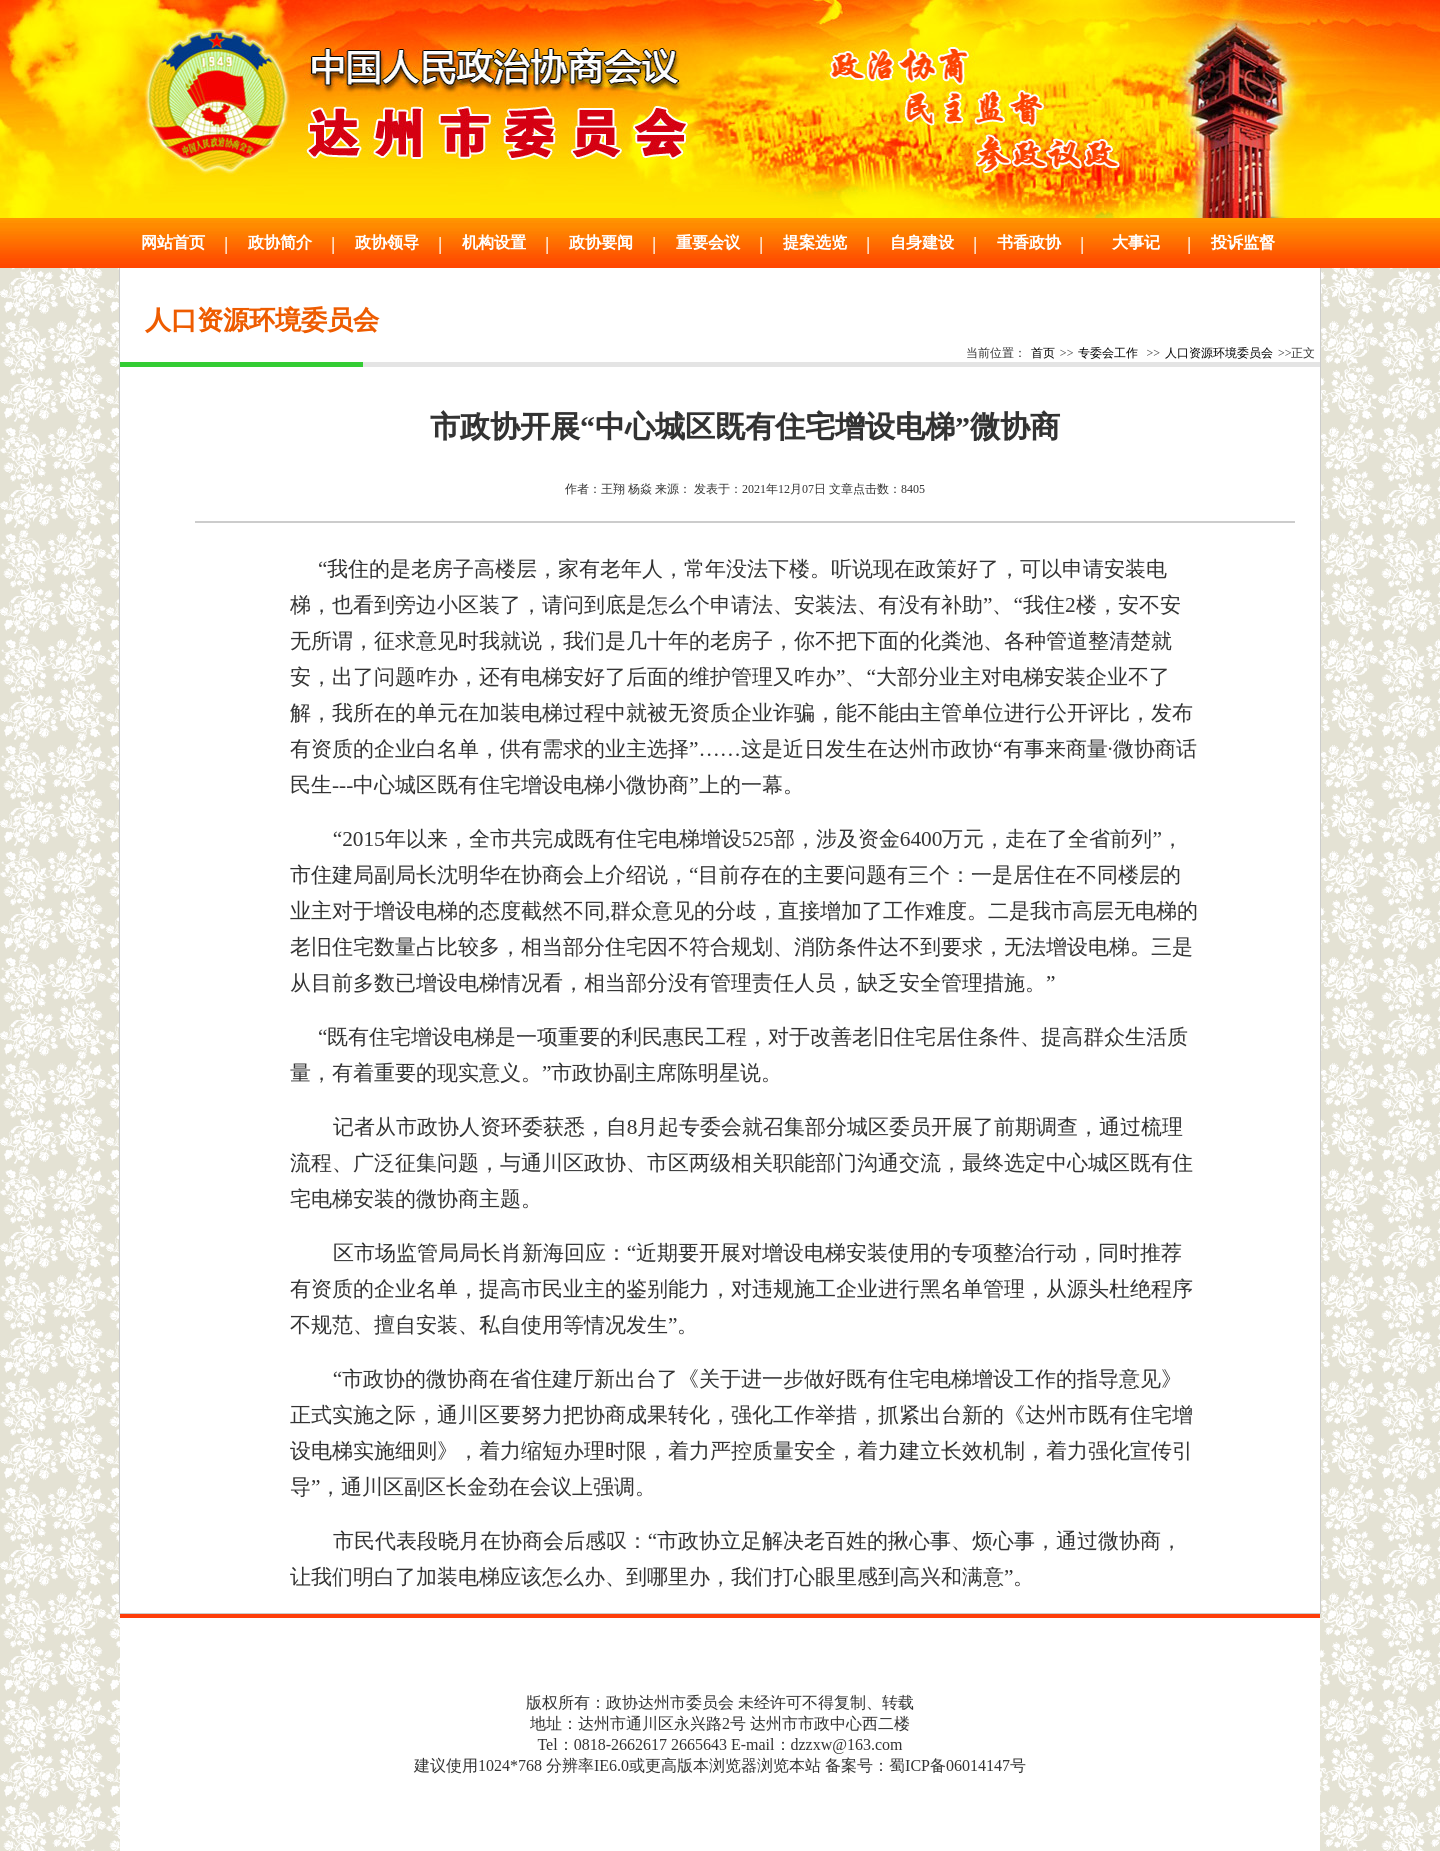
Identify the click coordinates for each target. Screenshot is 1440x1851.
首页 (1043, 353)
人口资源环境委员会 (1219, 353)
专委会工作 (1108, 353)
